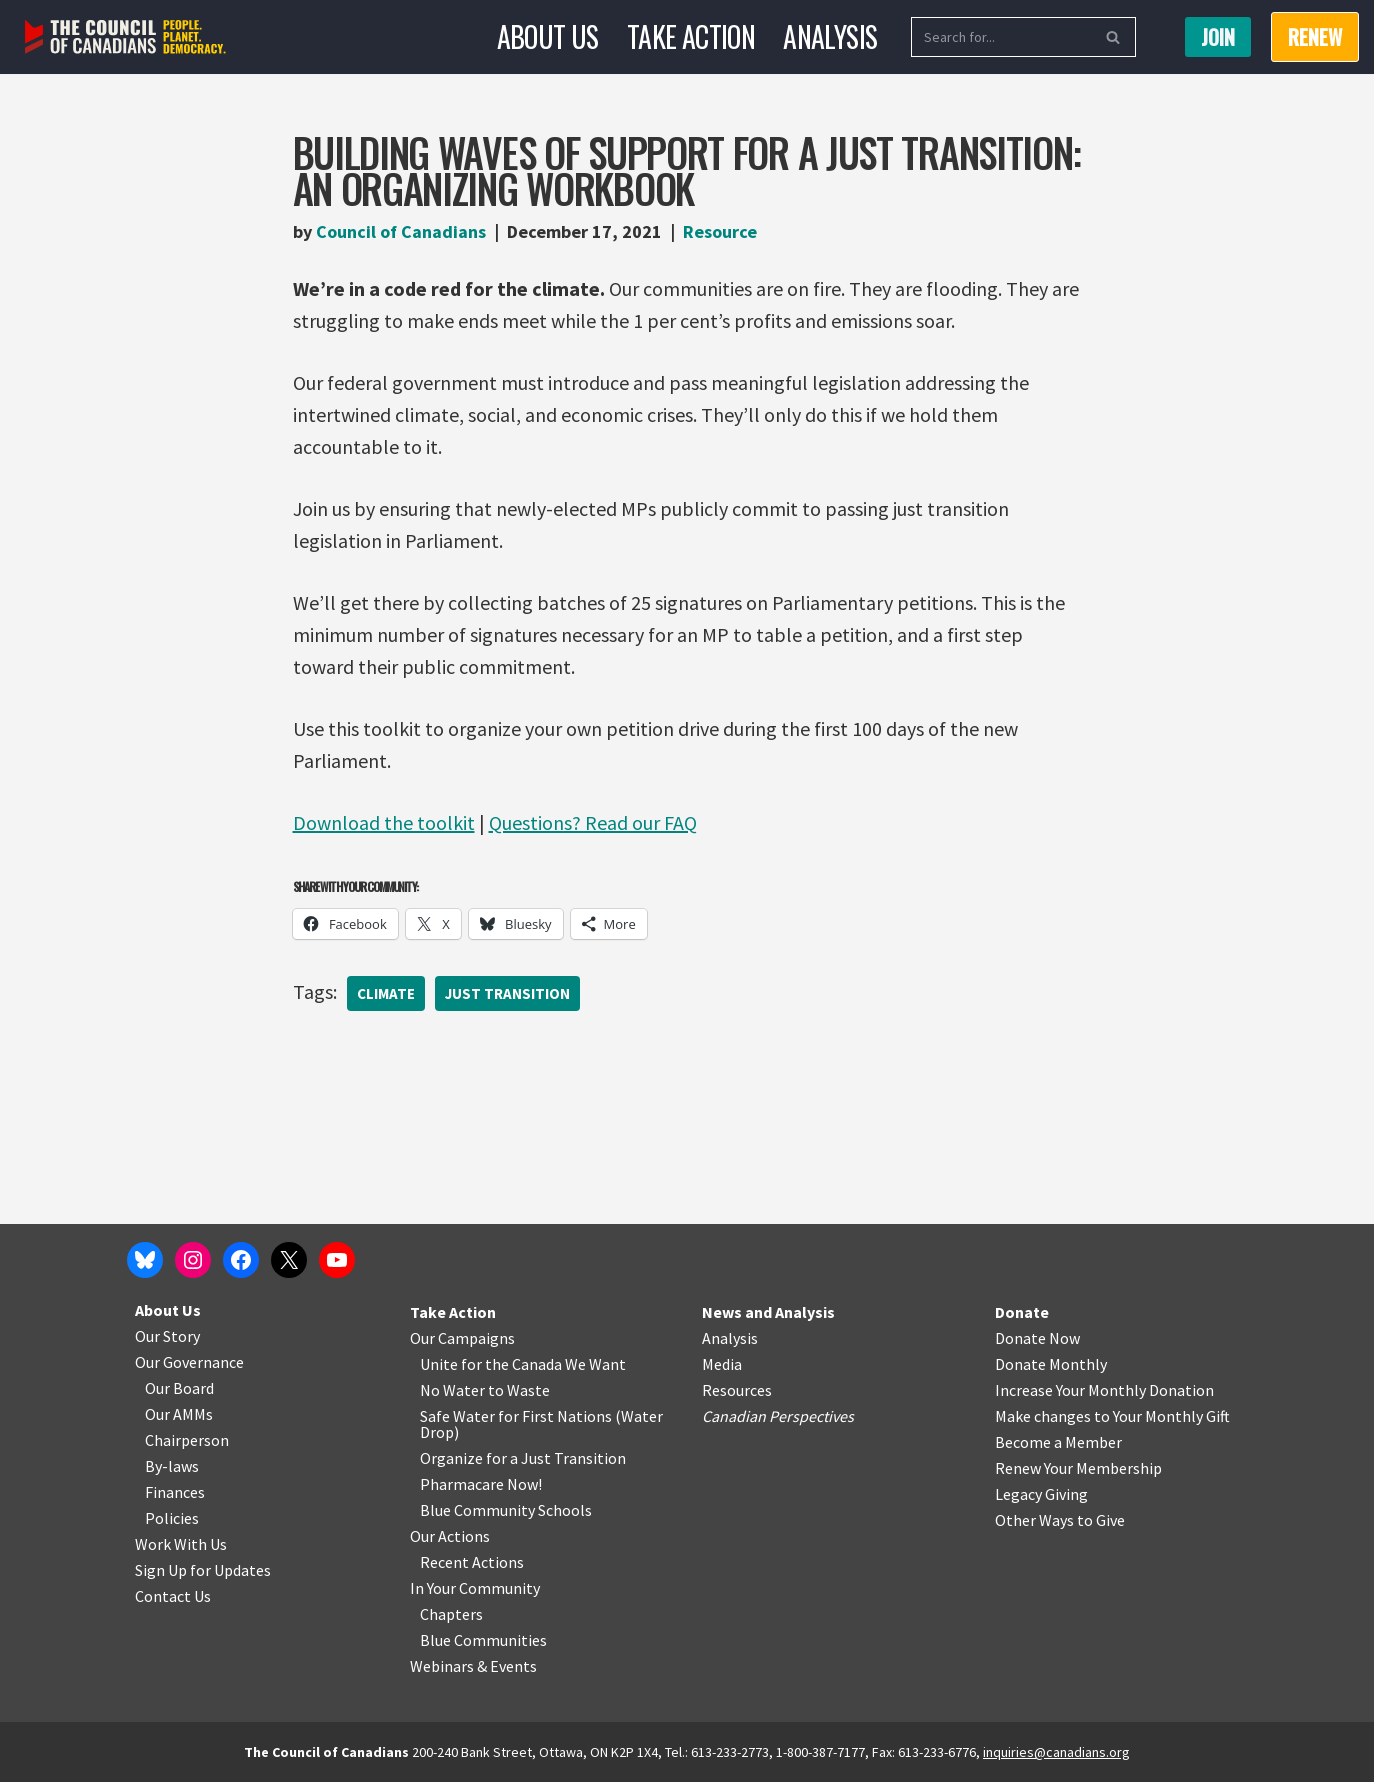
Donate (1022, 1312)
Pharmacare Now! (481, 1484)
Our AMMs (179, 1414)
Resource (720, 231)
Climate (386, 993)
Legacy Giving (1041, 1494)
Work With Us (181, 1544)
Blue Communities (483, 1640)
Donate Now (1037, 1338)
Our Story (167, 1336)
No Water (454, 1390)
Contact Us (173, 1596)
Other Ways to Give (1060, 1520)
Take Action (691, 36)
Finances (175, 1492)
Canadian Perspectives (778, 1416)
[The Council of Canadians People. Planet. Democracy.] (125, 37)
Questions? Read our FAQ (593, 822)
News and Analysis (768, 1312)
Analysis (830, 36)
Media (722, 1364)
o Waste (522, 1390)
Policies (172, 1518)
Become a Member (1058, 1442)
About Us (548, 36)
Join (1218, 37)
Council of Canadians (401, 231)
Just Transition (507, 993)
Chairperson (187, 1440)
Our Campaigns (462, 1338)
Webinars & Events (473, 1666)
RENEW (1315, 37)
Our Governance (189, 1362)
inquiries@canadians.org (1056, 1752)
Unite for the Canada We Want (523, 1364)
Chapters (451, 1614)
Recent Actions (472, 1562)
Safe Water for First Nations (516, 1416)
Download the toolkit (384, 822)
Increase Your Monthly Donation (1104, 1390)
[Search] (1001, 37)
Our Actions (450, 1536)
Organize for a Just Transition (523, 1458)
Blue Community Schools (506, 1510)
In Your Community (475, 1588)
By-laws (172, 1466)
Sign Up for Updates (203, 1570)
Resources (737, 1390)
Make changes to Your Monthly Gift (1112, 1416)
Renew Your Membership (1078, 1468)
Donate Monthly (1051, 1364)
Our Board (179, 1388)
